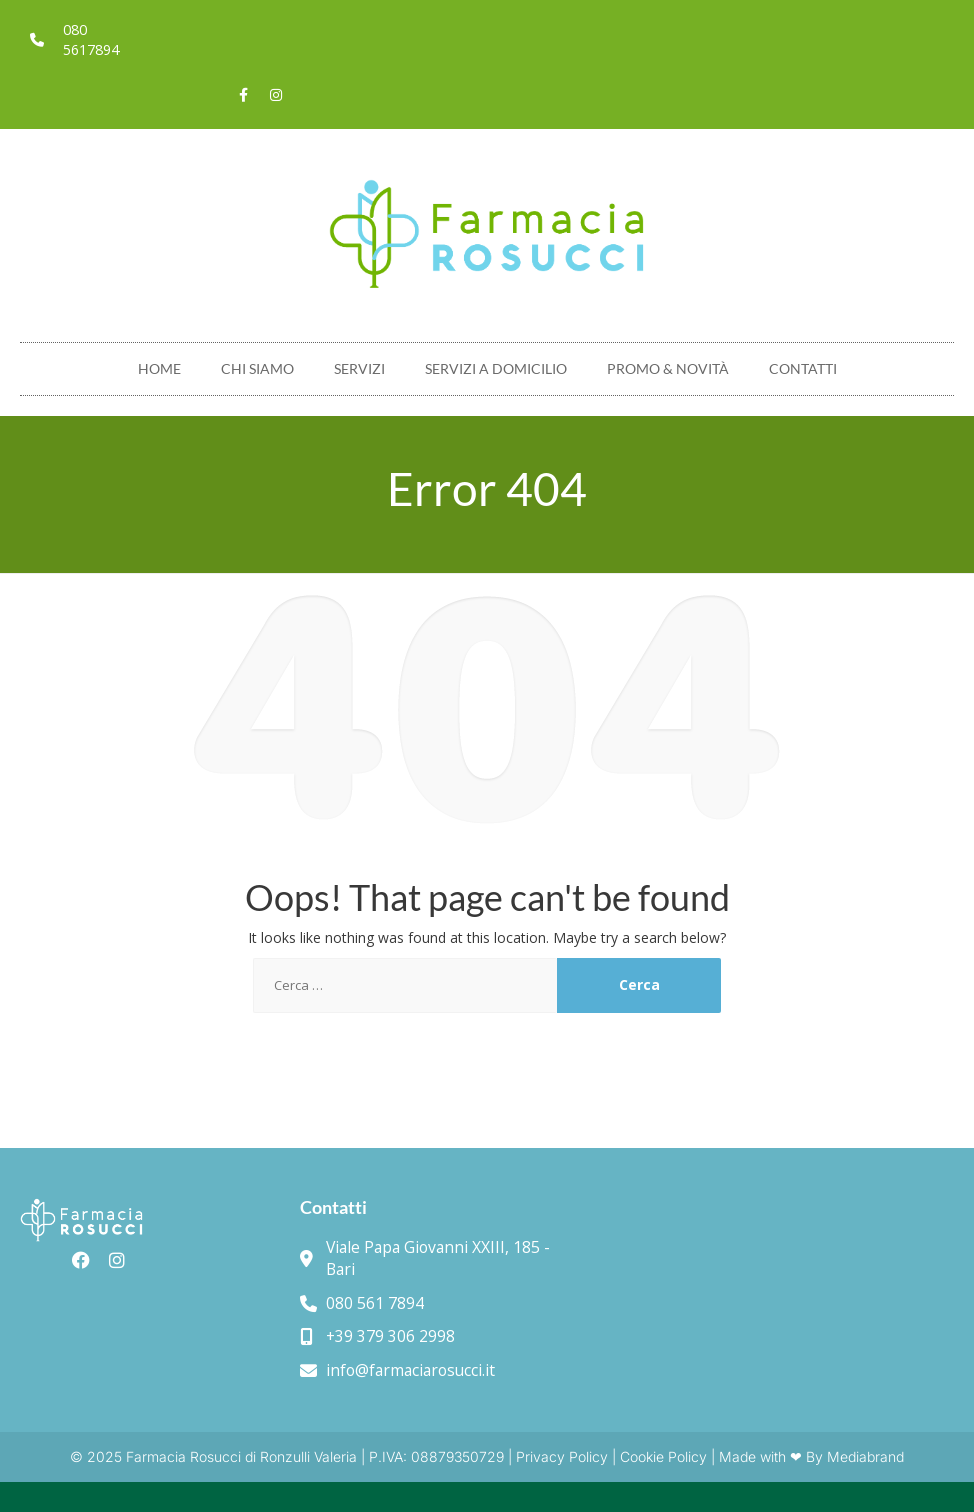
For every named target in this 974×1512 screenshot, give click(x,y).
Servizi (359, 368)
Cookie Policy (663, 1456)
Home (159, 368)
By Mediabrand (855, 1456)
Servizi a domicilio (496, 368)
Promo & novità (668, 368)
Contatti (803, 368)
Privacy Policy (562, 1456)
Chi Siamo (257, 368)
